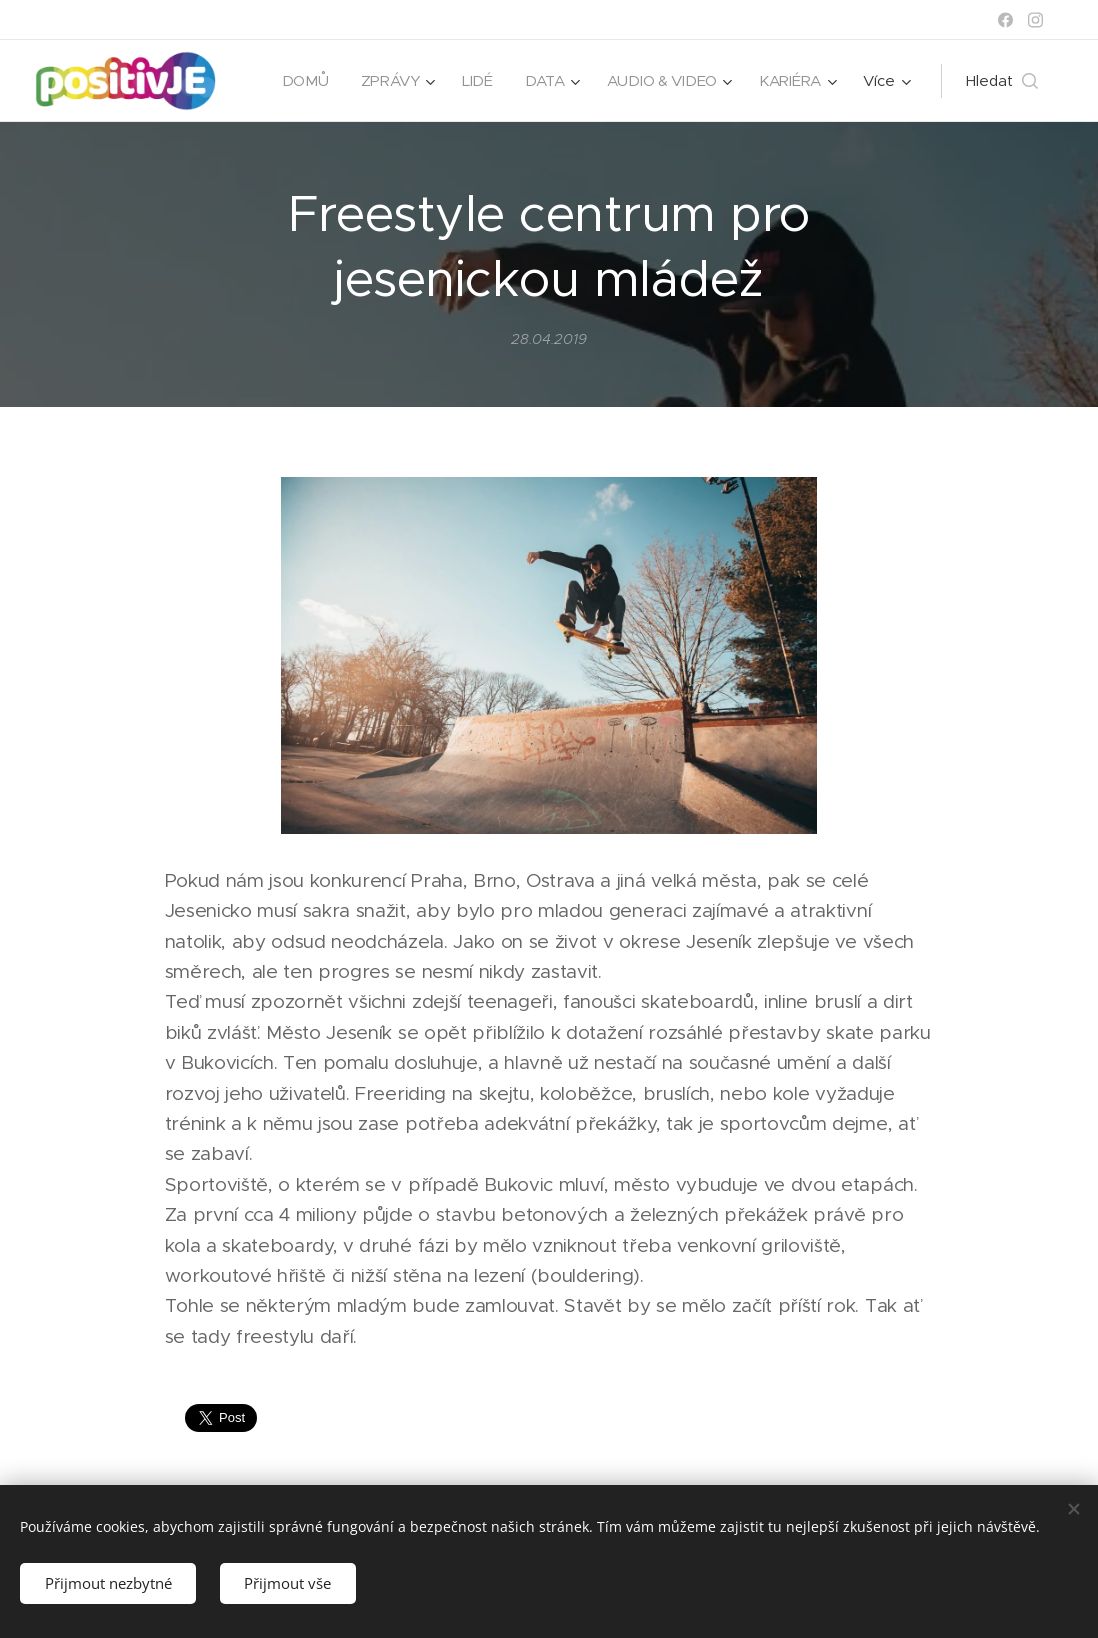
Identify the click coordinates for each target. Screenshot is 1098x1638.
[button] (1002, 81)
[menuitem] (300, 81)
